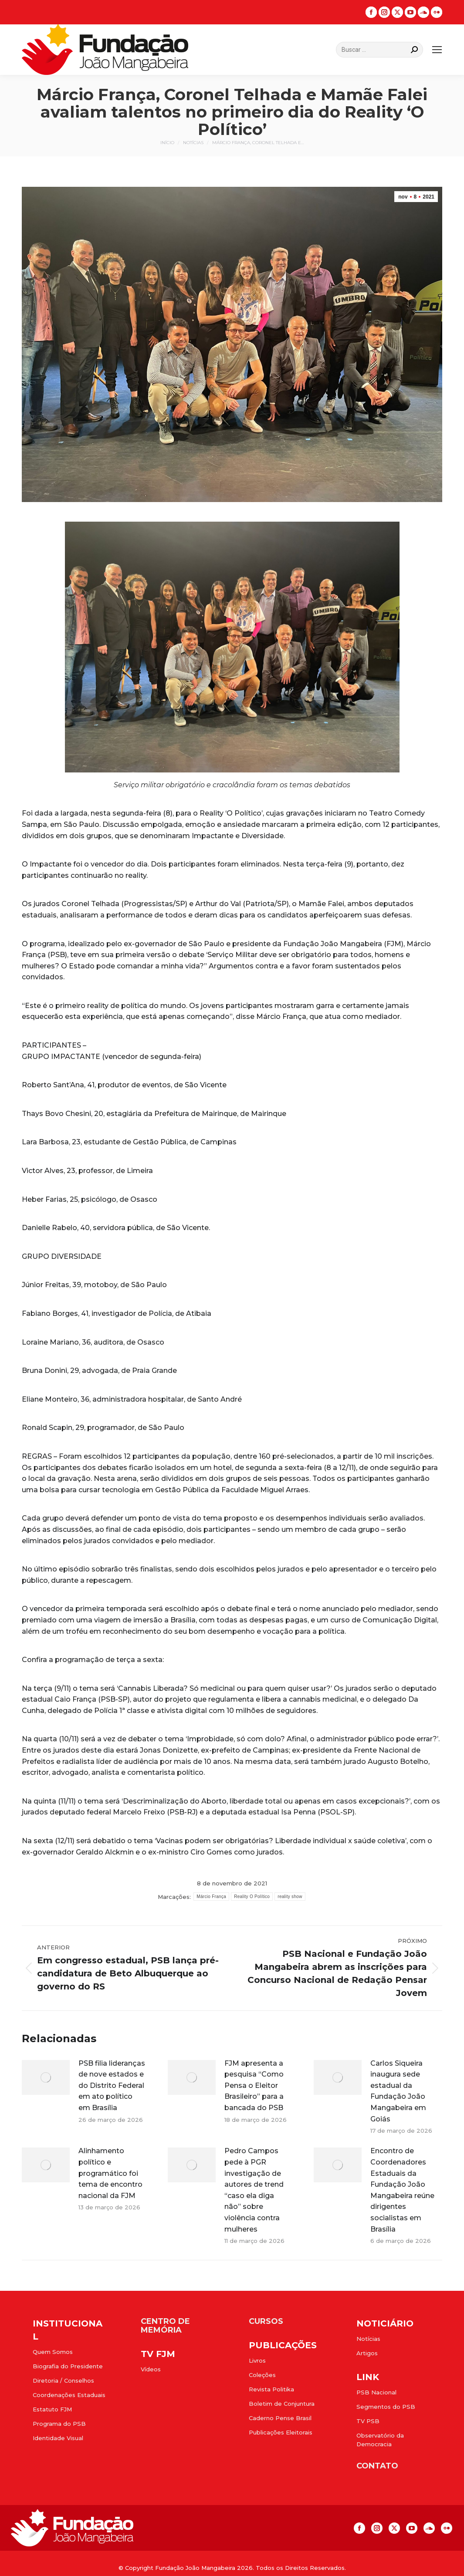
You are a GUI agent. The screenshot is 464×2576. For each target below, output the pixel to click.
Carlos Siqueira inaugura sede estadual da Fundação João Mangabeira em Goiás (398, 2091)
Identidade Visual (58, 2437)
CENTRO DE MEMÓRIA (165, 2325)
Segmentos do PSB (385, 2406)
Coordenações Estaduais (69, 2394)
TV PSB (367, 2421)
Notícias (368, 2338)
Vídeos (151, 2369)
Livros (257, 2360)
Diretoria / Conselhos (63, 2380)
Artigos (367, 2353)
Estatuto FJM (52, 2409)
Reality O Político (252, 1896)
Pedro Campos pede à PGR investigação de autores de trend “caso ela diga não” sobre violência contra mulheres (254, 2190)
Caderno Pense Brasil (280, 2417)
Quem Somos (53, 2351)
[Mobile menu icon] (437, 49)
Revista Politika (271, 2389)
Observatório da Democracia (380, 2440)
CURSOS (266, 2321)
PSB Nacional (376, 2392)
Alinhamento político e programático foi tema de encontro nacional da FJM (110, 2173)
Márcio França (211, 1896)
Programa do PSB (59, 2423)
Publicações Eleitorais (280, 2432)
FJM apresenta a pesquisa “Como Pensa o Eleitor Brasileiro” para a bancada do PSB (254, 2085)
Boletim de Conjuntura (282, 2403)
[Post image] (46, 2077)
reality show (290, 1896)
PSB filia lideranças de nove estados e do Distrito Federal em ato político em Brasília (111, 2085)
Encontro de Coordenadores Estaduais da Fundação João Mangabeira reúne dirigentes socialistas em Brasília (402, 2190)
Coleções (262, 2374)
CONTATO (377, 2465)
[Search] (379, 49)
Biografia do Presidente (68, 2366)
